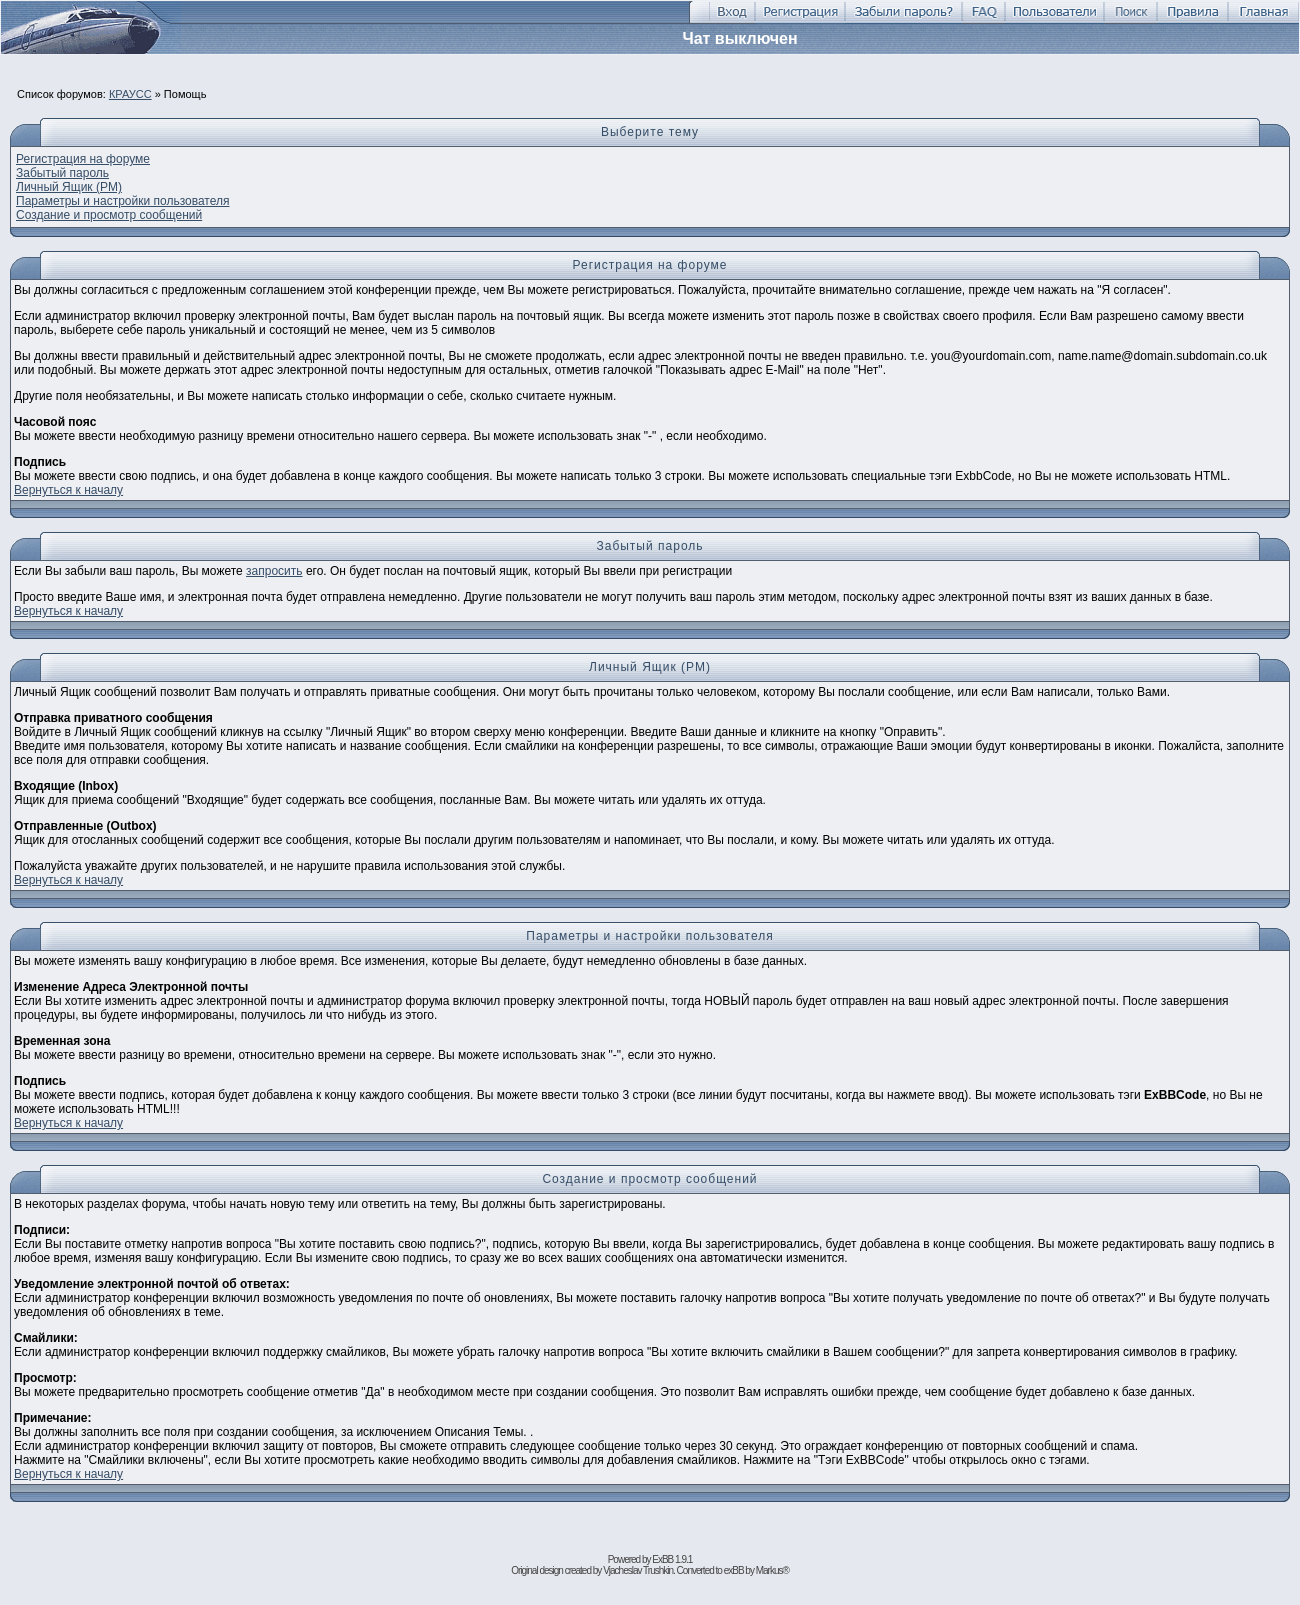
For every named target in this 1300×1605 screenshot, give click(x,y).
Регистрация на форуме (83, 159)
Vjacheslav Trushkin (638, 1570)
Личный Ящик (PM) (69, 187)
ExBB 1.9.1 (672, 1559)
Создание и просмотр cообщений (109, 215)
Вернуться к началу (68, 490)
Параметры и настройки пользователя (122, 201)
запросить (274, 571)
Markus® (772, 1570)
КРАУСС (130, 94)
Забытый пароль (62, 173)
